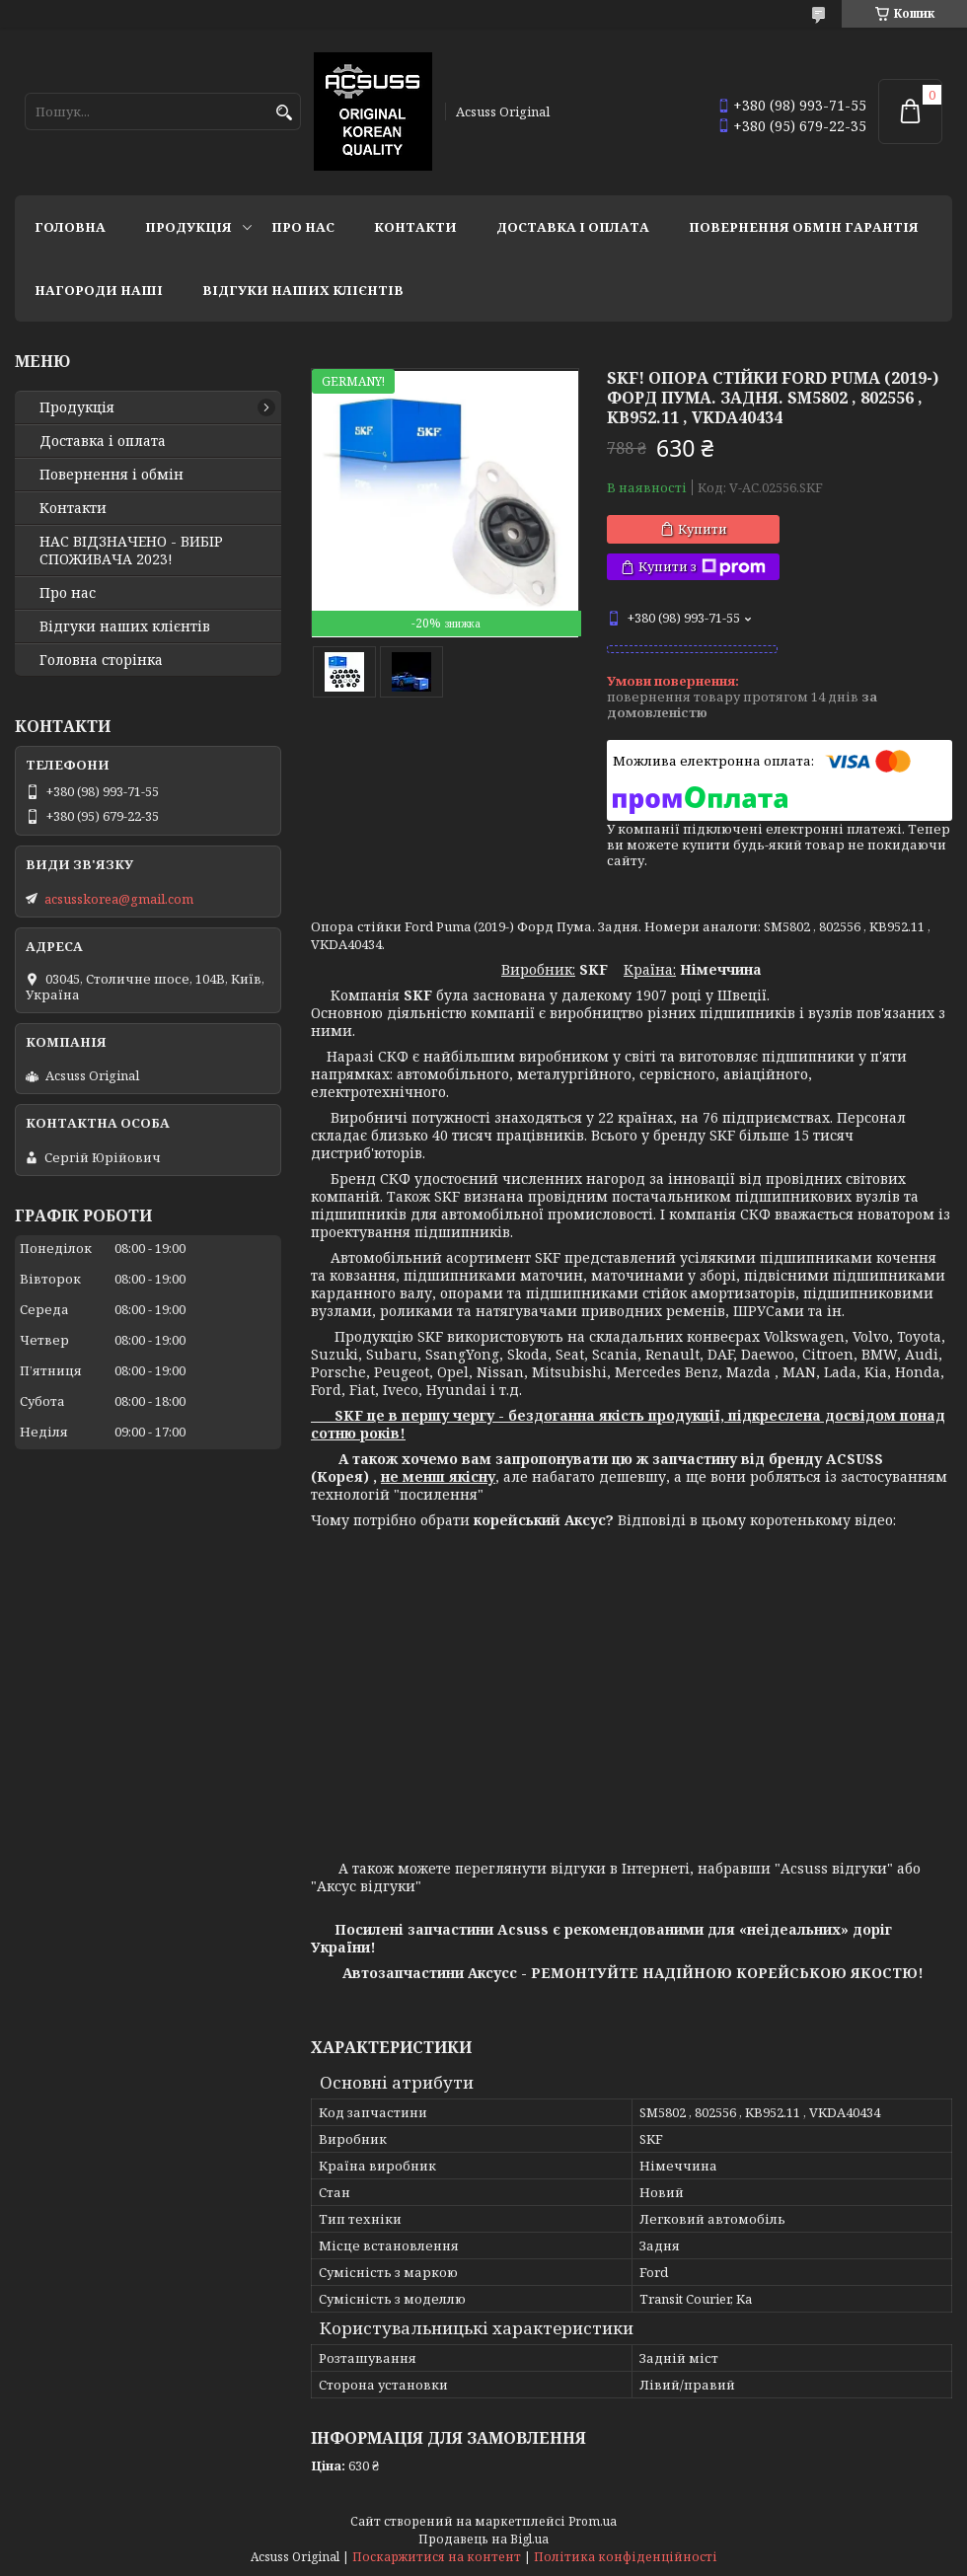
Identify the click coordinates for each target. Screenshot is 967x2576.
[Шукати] (283, 113)
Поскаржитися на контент (436, 2556)
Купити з (702, 566)
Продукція (188, 227)
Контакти (415, 227)
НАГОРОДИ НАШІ (99, 290)
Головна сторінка (101, 660)
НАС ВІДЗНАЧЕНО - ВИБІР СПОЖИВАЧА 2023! (131, 550)
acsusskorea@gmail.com (118, 899)
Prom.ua (592, 2521)
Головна (70, 227)
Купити (702, 529)
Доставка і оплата (572, 227)
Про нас (303, 227)
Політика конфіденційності (625, 2556)
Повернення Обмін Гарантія (804, 227)
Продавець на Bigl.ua (483, 2539)
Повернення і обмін (111, 474)
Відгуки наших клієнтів (303, 290)
